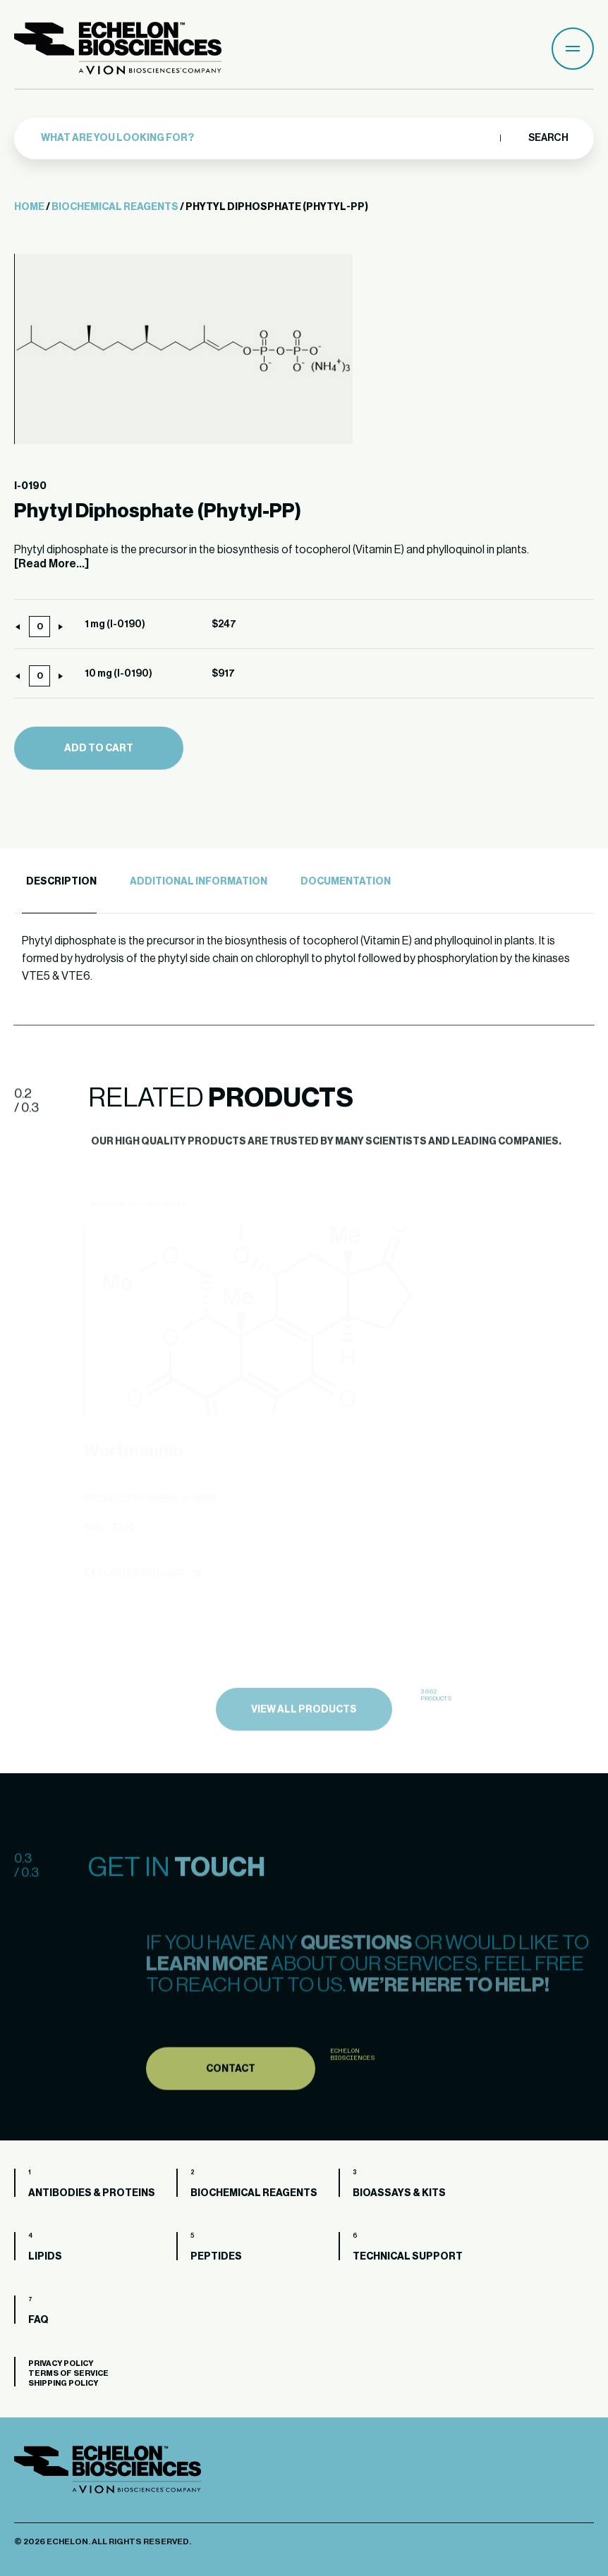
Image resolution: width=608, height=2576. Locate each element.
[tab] (59, 882)
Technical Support (408, 2257)
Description (61, 882)
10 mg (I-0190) (118, 674)
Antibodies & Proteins (91, 2193)
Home (29, 207)
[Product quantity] (39, 626)
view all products (304, 1744)
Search (547, 138)
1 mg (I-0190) (115, 624)
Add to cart (98, 748)
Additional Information (198, 882)
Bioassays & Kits (399, 2193)
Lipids (45, 2257)
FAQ (38, 2320)
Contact (230, 2102)
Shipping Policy (63, 2383)
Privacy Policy (60, 2363)
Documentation (345, 882)
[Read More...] (51, 563)
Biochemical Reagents (114, 207)
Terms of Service (68, 2373)
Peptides (216, 2257)
